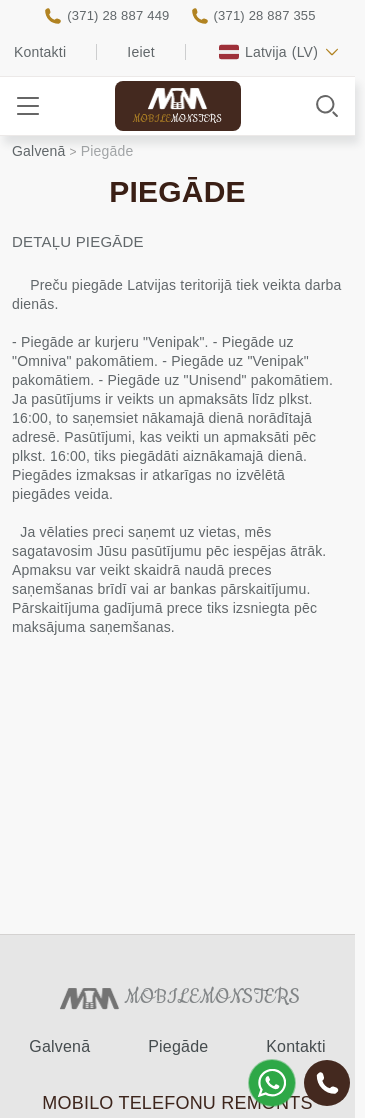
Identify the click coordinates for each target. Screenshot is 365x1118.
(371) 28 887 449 (118, 15)
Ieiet (140, 52)
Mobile (177, 119)
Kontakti (40, 52)
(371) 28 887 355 (265, 15)
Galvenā (59, 1046)
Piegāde (178, 1046)
